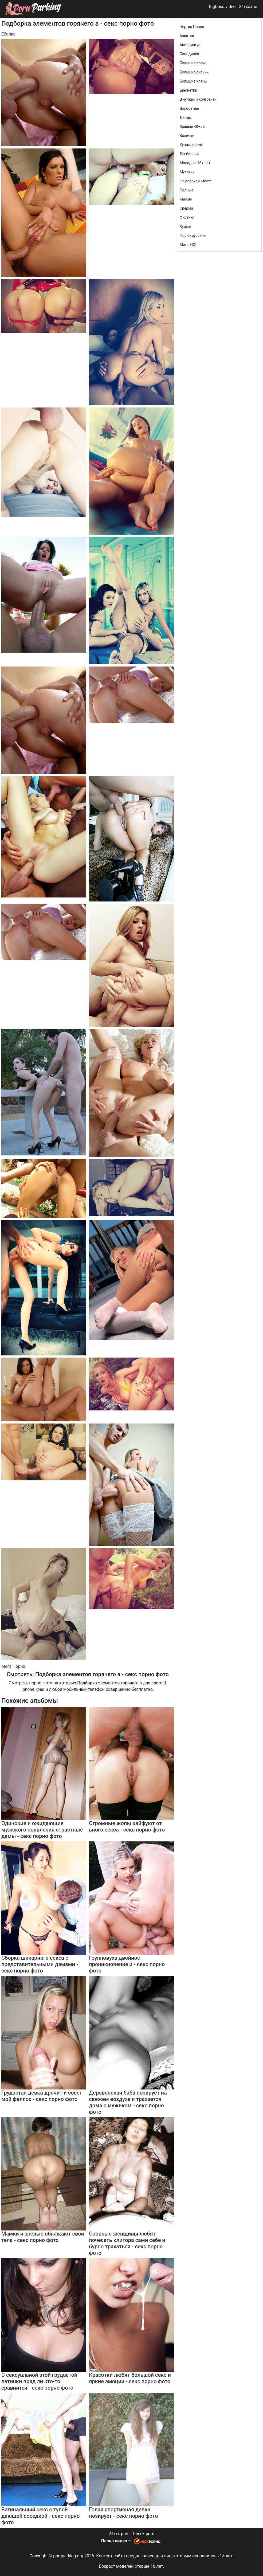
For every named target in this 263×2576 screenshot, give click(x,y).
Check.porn (143, 2533)
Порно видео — (117, 2540)
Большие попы (193, 63)
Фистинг (187, 217)
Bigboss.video (222, 6)
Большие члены (194, 81)
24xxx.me (248, 6)
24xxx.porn (119, 2533)
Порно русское (193, 235)
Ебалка (8, 34)
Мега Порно (13, 1666)
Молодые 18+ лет (195, 163)
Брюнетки (188, 90)
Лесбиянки (189, 154)
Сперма (186, 208)
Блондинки (189, 54)
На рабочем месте (196, 181)
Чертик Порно (192, 27)
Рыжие (186, 199)
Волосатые (189, 108)
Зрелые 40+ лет (193, 126)
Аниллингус (190, 45)
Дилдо (185, 117)
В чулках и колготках (198, 99)
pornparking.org (68, 2555)
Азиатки (187, 36)
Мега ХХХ (188, 244)
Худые (185, 226)
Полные (187, 190)
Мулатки (187, 172)
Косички (187, 136)
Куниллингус (191, 145)
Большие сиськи (194, 72)
